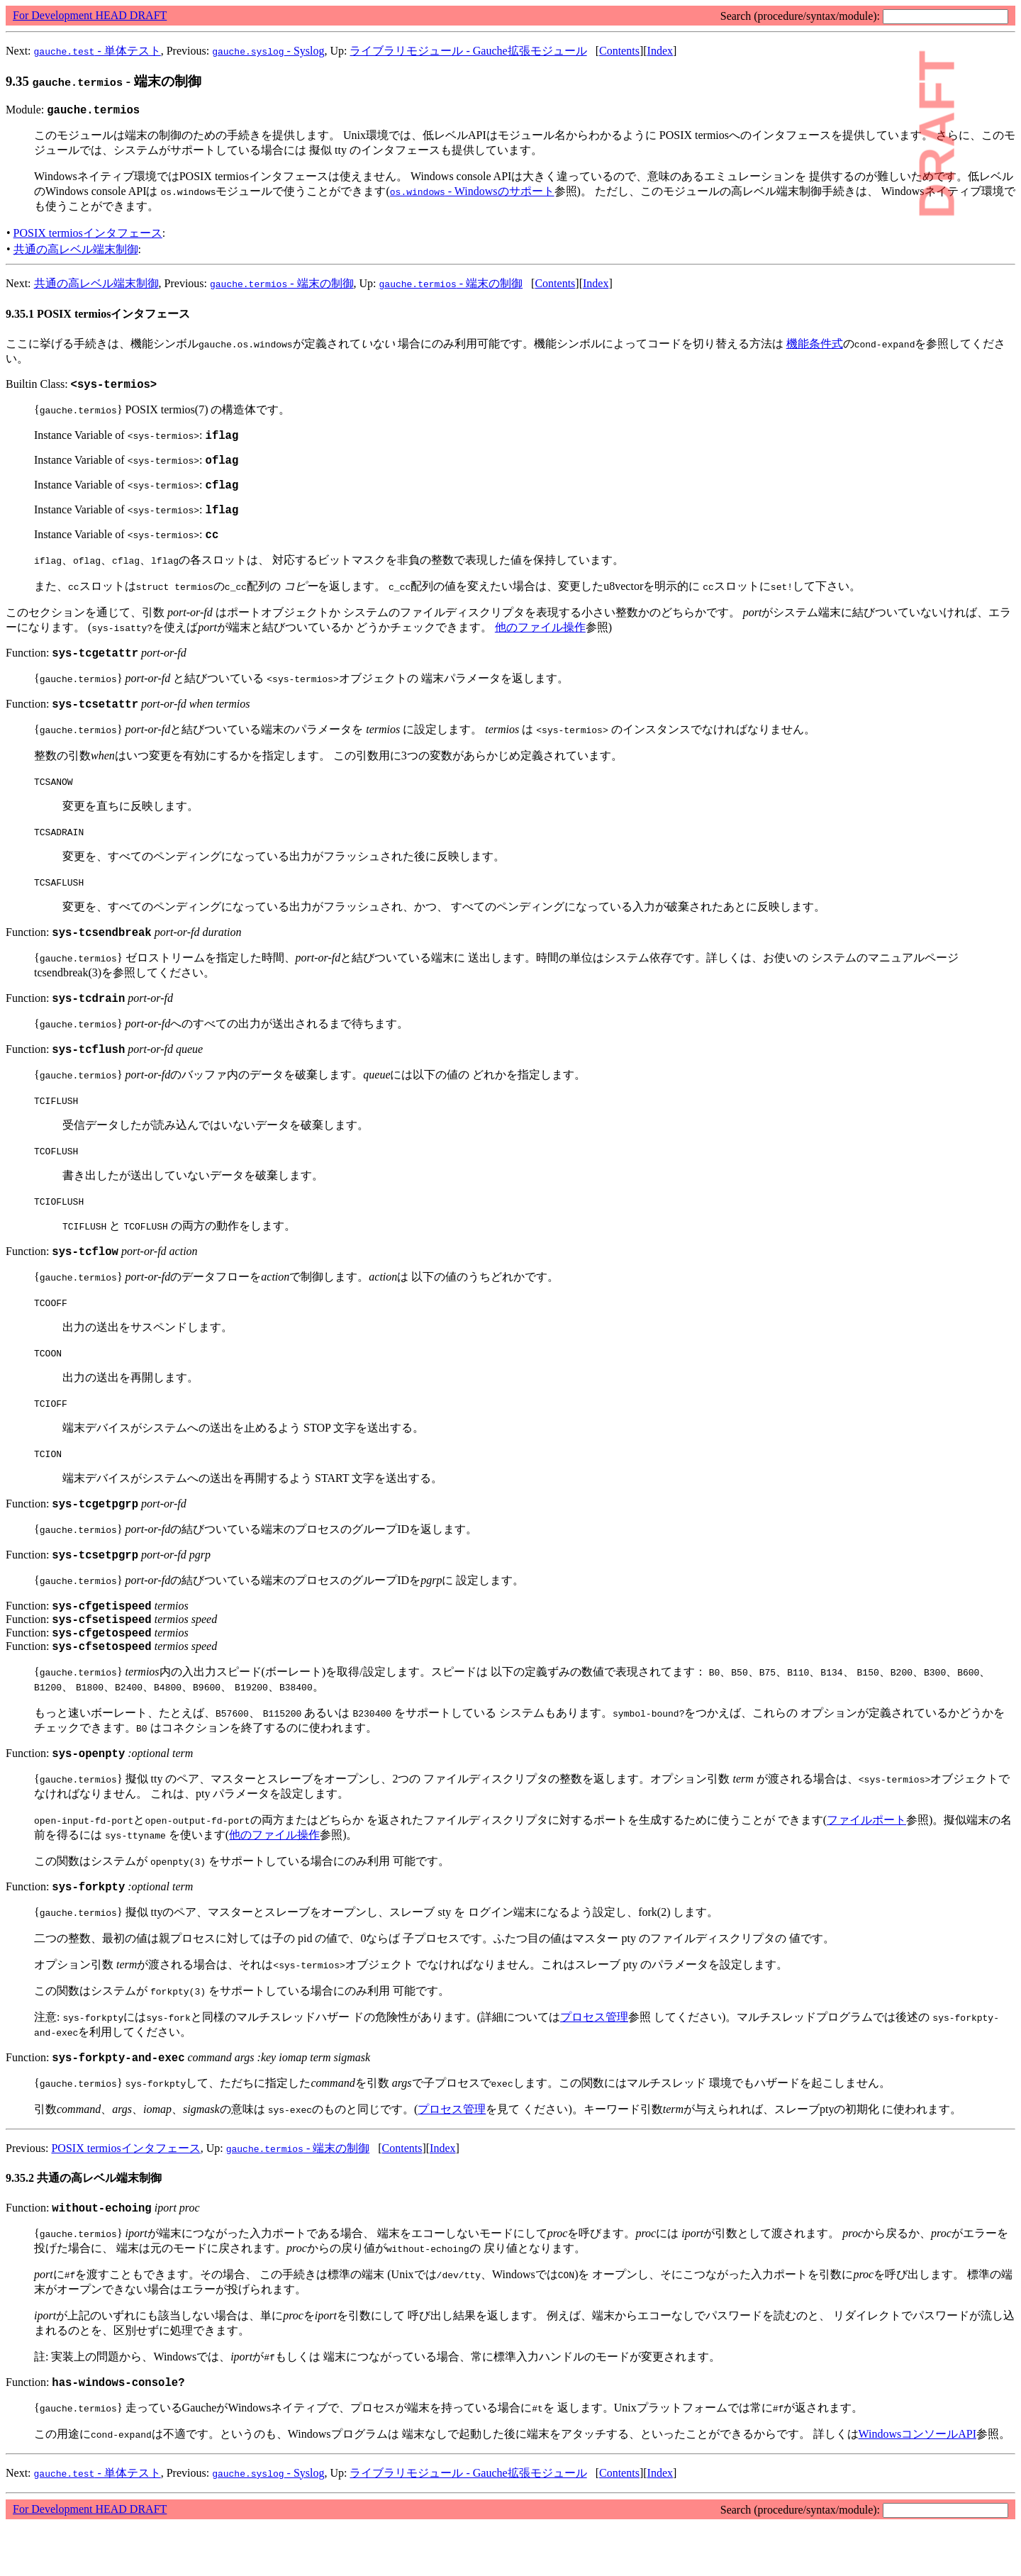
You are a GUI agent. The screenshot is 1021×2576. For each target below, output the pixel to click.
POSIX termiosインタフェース (87, 235)
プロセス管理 (594, 2062)
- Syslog (268, 51)
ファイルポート (866, 1862)
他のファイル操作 (540, 642)
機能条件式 (814, 346)
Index (660, 51)
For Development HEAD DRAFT (90, 15)
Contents (619, 51)
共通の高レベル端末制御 (75, 251)
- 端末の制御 (282, 285)
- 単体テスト (97, 51)
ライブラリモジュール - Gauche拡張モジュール (468, 51)
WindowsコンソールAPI (917, 2485)
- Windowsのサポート (472, 193)
